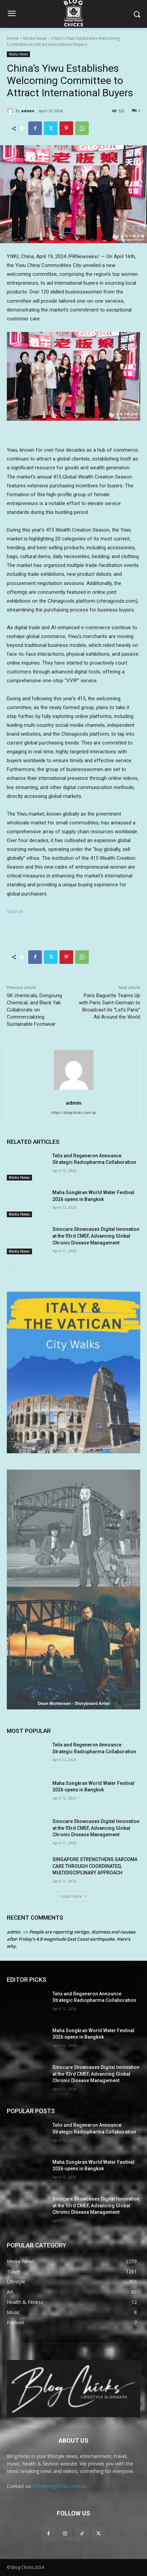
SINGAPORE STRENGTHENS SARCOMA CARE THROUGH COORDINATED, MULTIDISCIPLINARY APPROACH (94, 1866)
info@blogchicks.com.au (59, 2486)
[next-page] (22, 1265)
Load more (74, 1896)
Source (15, 911)
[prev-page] (11, 1265)
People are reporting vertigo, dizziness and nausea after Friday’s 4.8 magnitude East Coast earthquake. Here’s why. (71, 1939)
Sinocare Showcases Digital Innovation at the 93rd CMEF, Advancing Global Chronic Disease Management (96, 1235)
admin (27, 110)
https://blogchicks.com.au (73, 1112)
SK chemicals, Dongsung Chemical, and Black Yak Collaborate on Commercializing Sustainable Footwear (34, 1009)
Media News (35, 38)
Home (13, 38)
